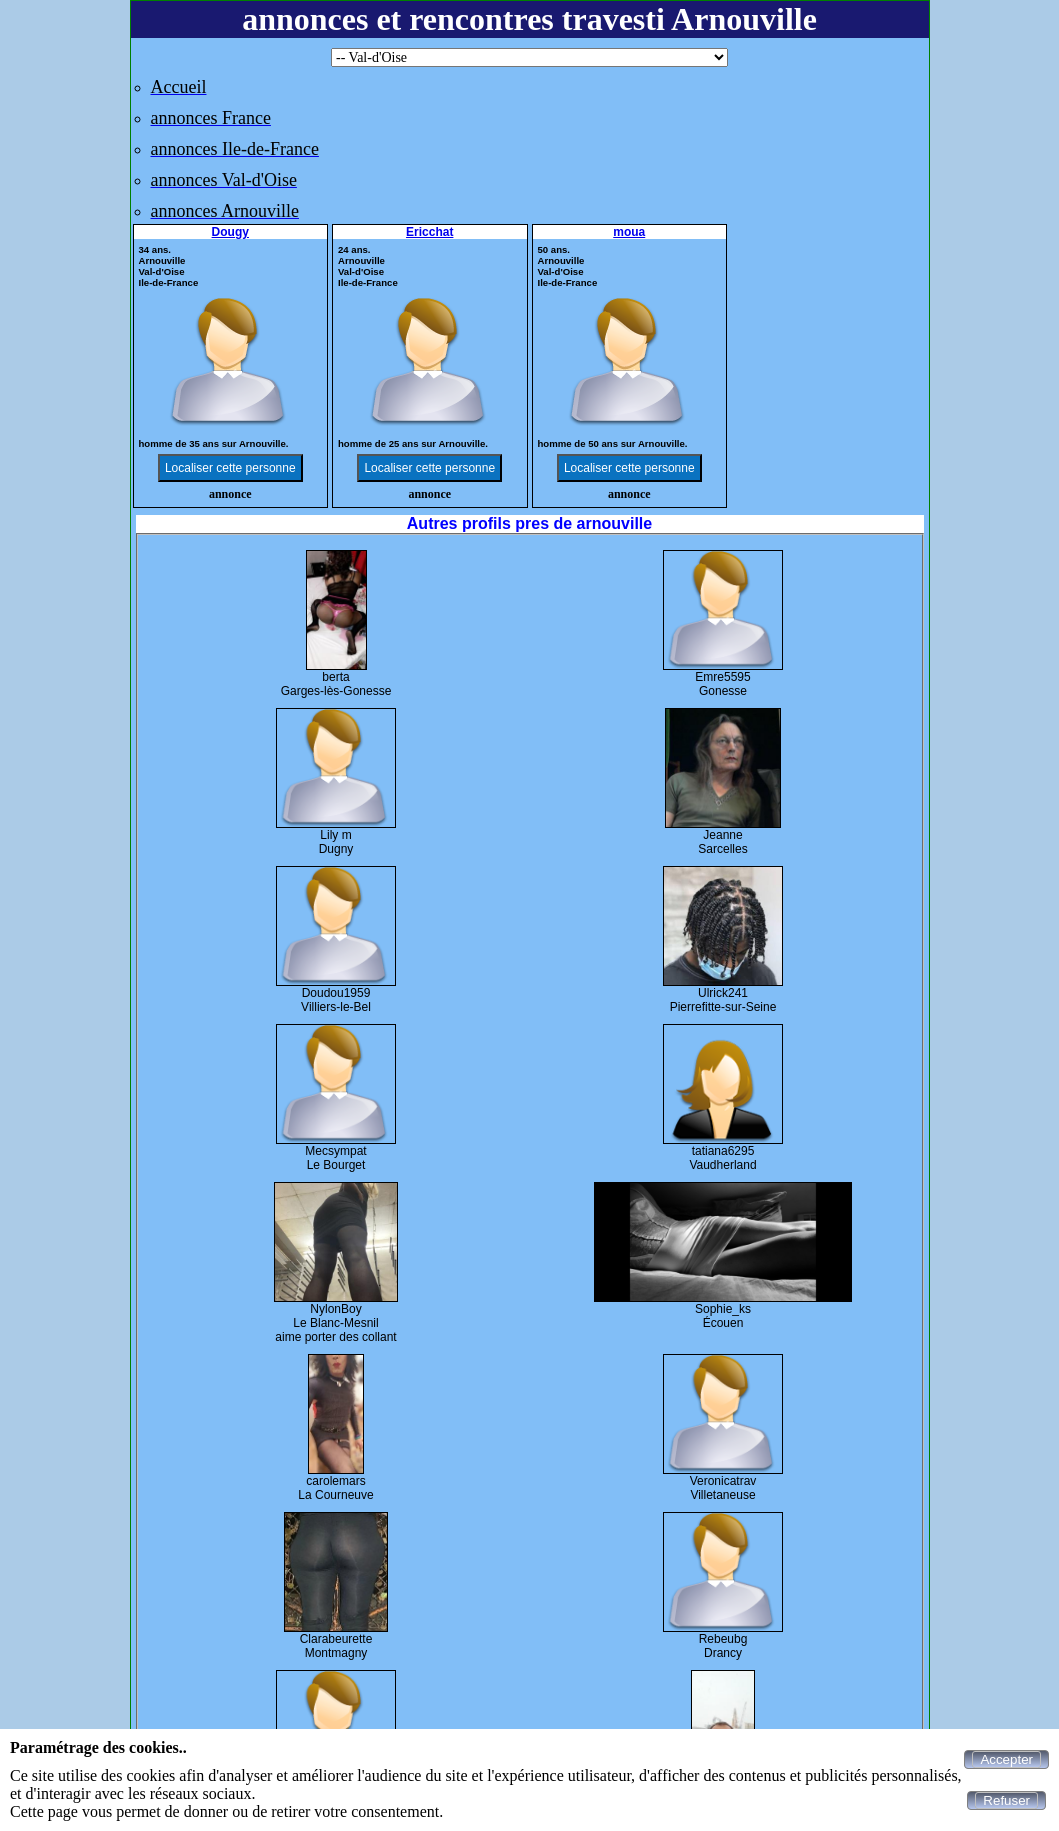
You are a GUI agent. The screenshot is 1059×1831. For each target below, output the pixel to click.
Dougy (230, 232)
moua (629, 232)
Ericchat (429, 232)
